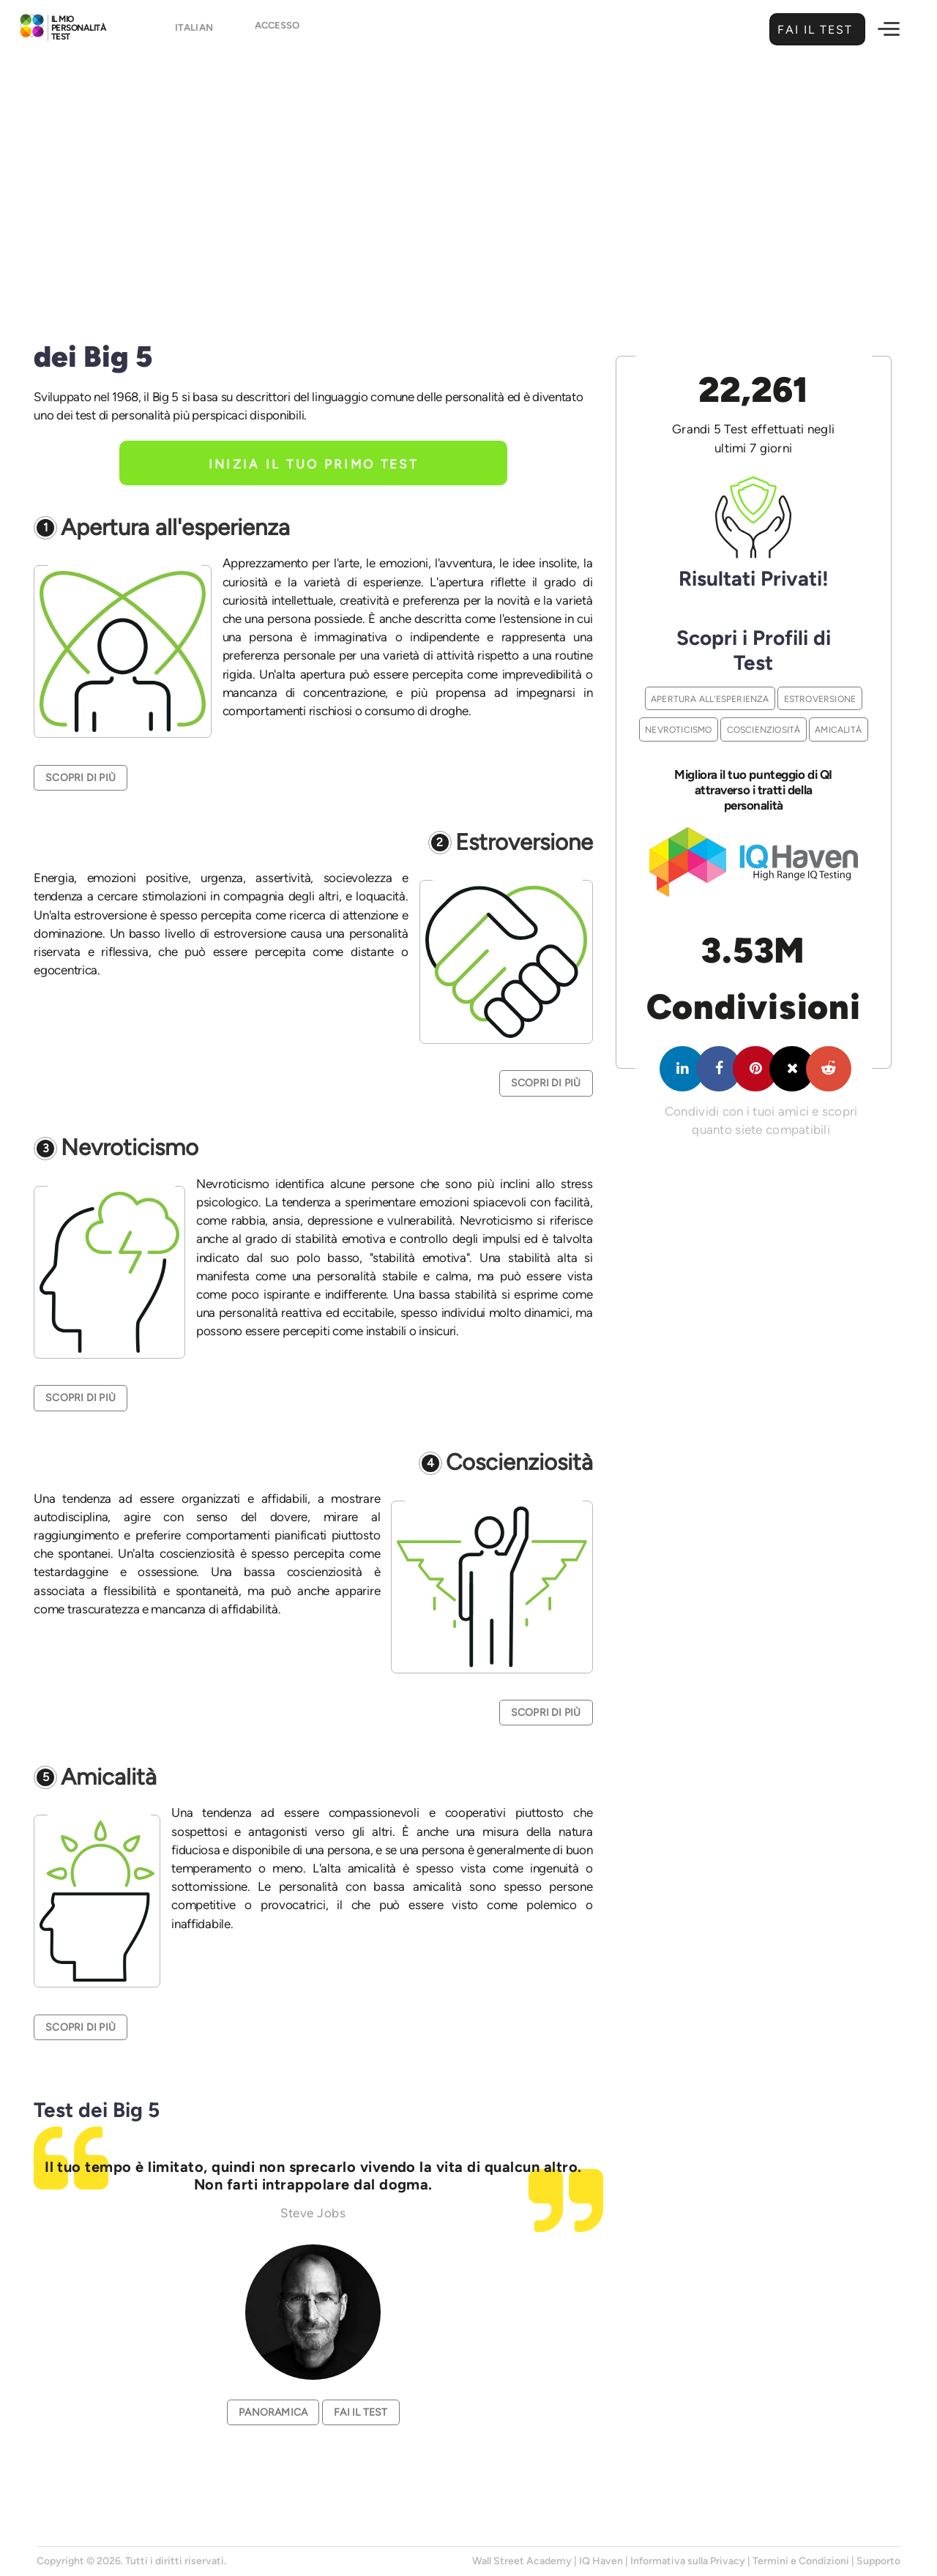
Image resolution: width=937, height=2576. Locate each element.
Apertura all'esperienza (175, 528)
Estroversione (524, 843)
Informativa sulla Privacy (687, 2561)
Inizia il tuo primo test (314, 464)
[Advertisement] (468, 172)
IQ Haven (601, 2561)
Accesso (277, 30)
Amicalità (109, 1777)
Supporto (878, 2561)
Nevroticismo (129, 1148)
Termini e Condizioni (801, 2561)
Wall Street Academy (522, 2561)
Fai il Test (813, 29)
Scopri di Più (80, 778)
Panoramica (273, 2412)
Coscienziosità (519, 1463)
